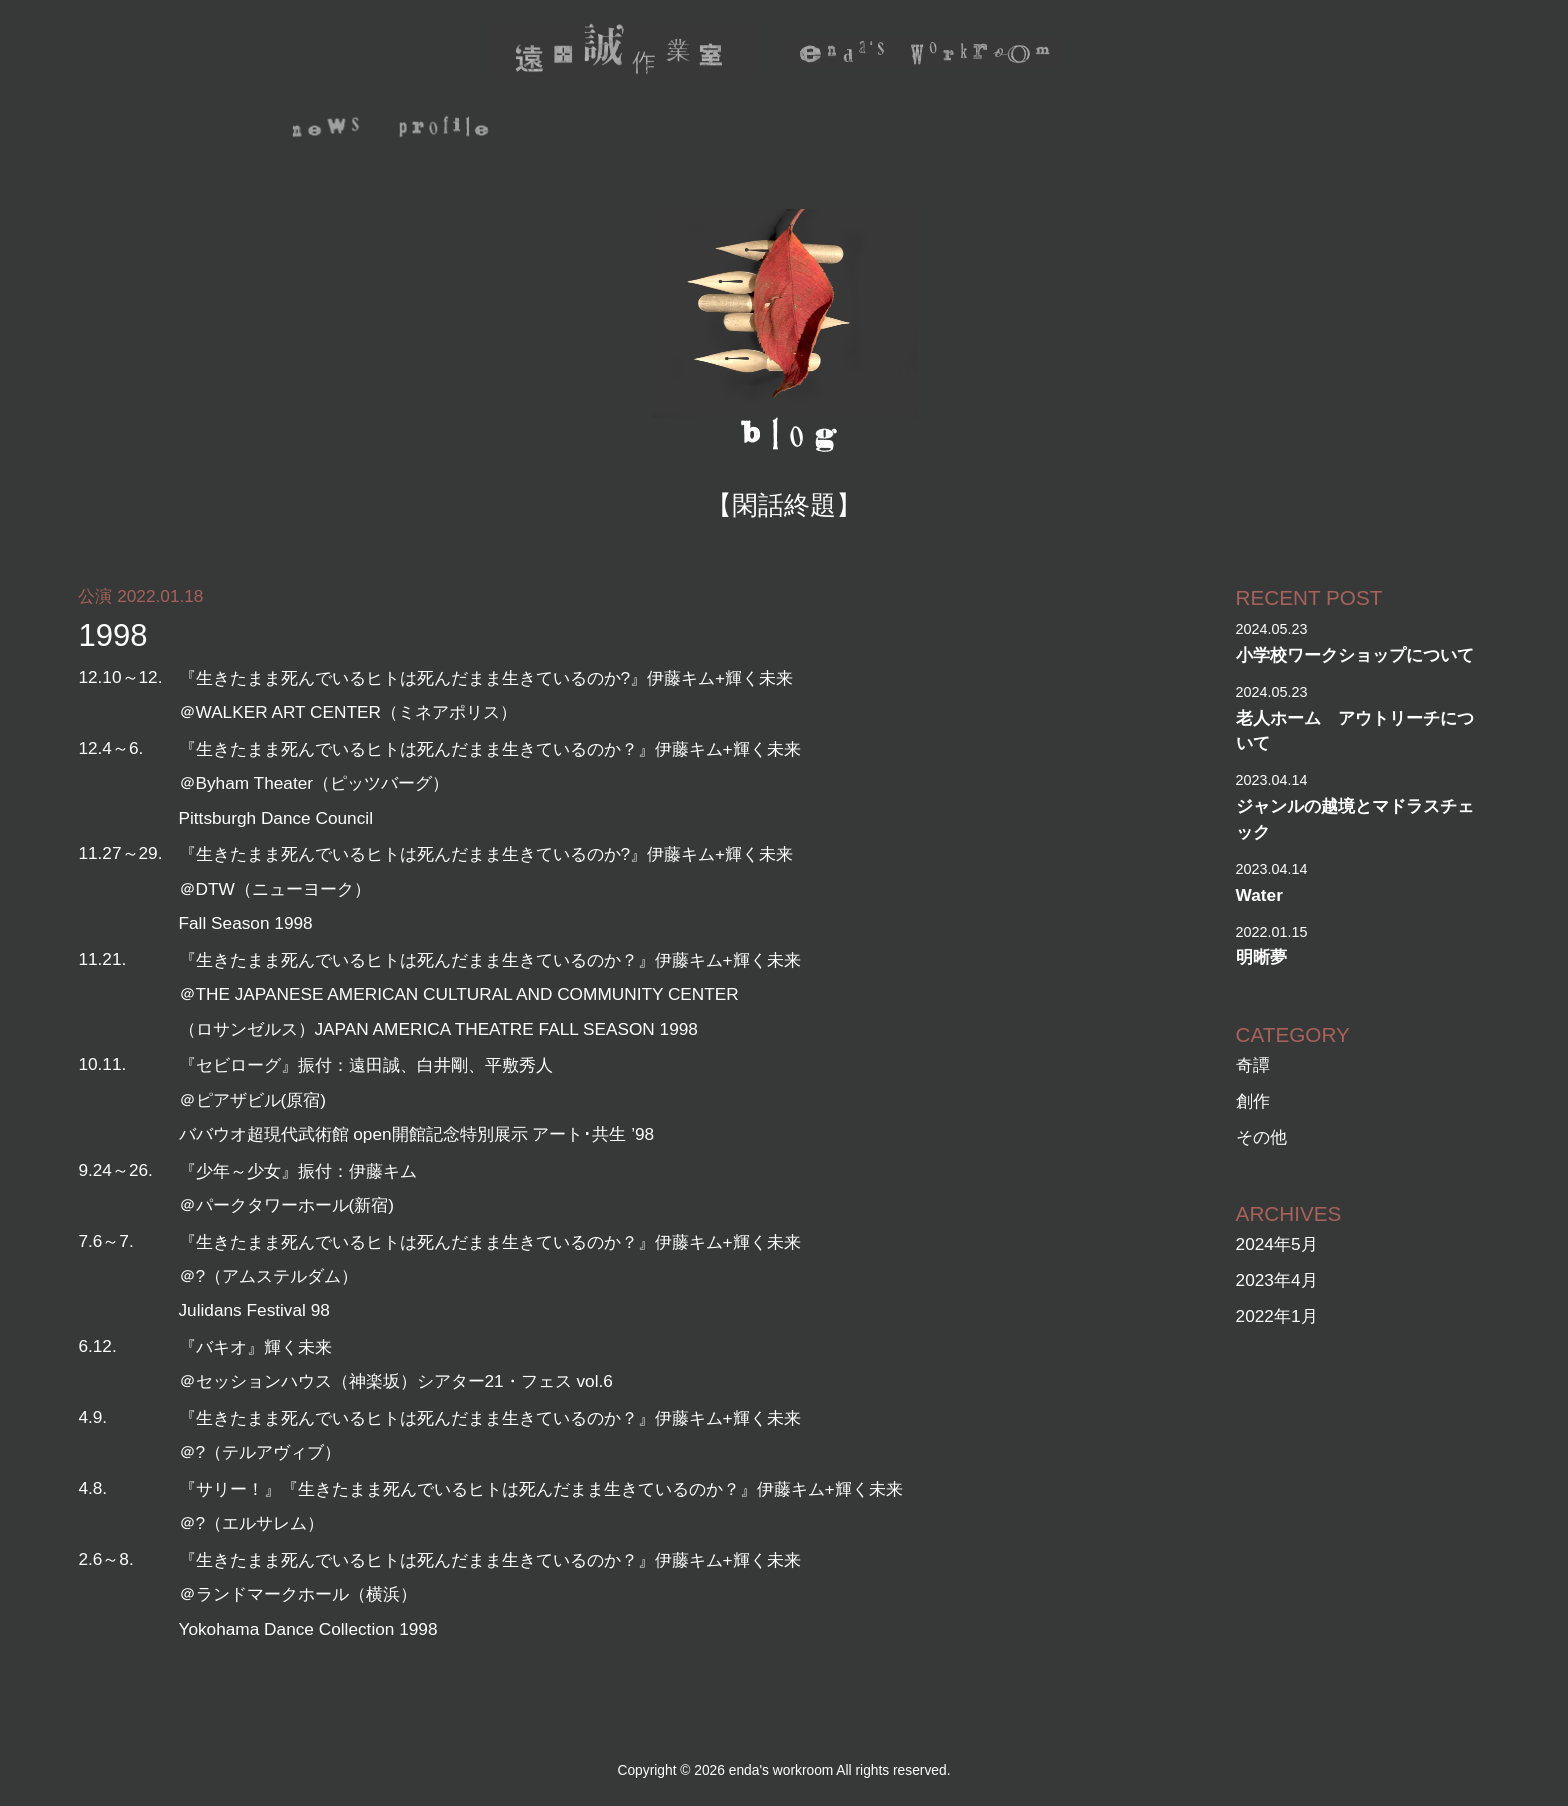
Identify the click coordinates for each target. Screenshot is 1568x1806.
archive (726, 129)
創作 (1253, 1101)
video (851, 129)
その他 (1261, 1137)
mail (1295, 129)
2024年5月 (1277, 1244)
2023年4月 (1277, 1280)
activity (586, 129)
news (327, 129)
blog (1198, 129)
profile (447, 129)
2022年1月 (1277, 1316)
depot (1088, 129)
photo (970, 129)
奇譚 (1253, 1065)
